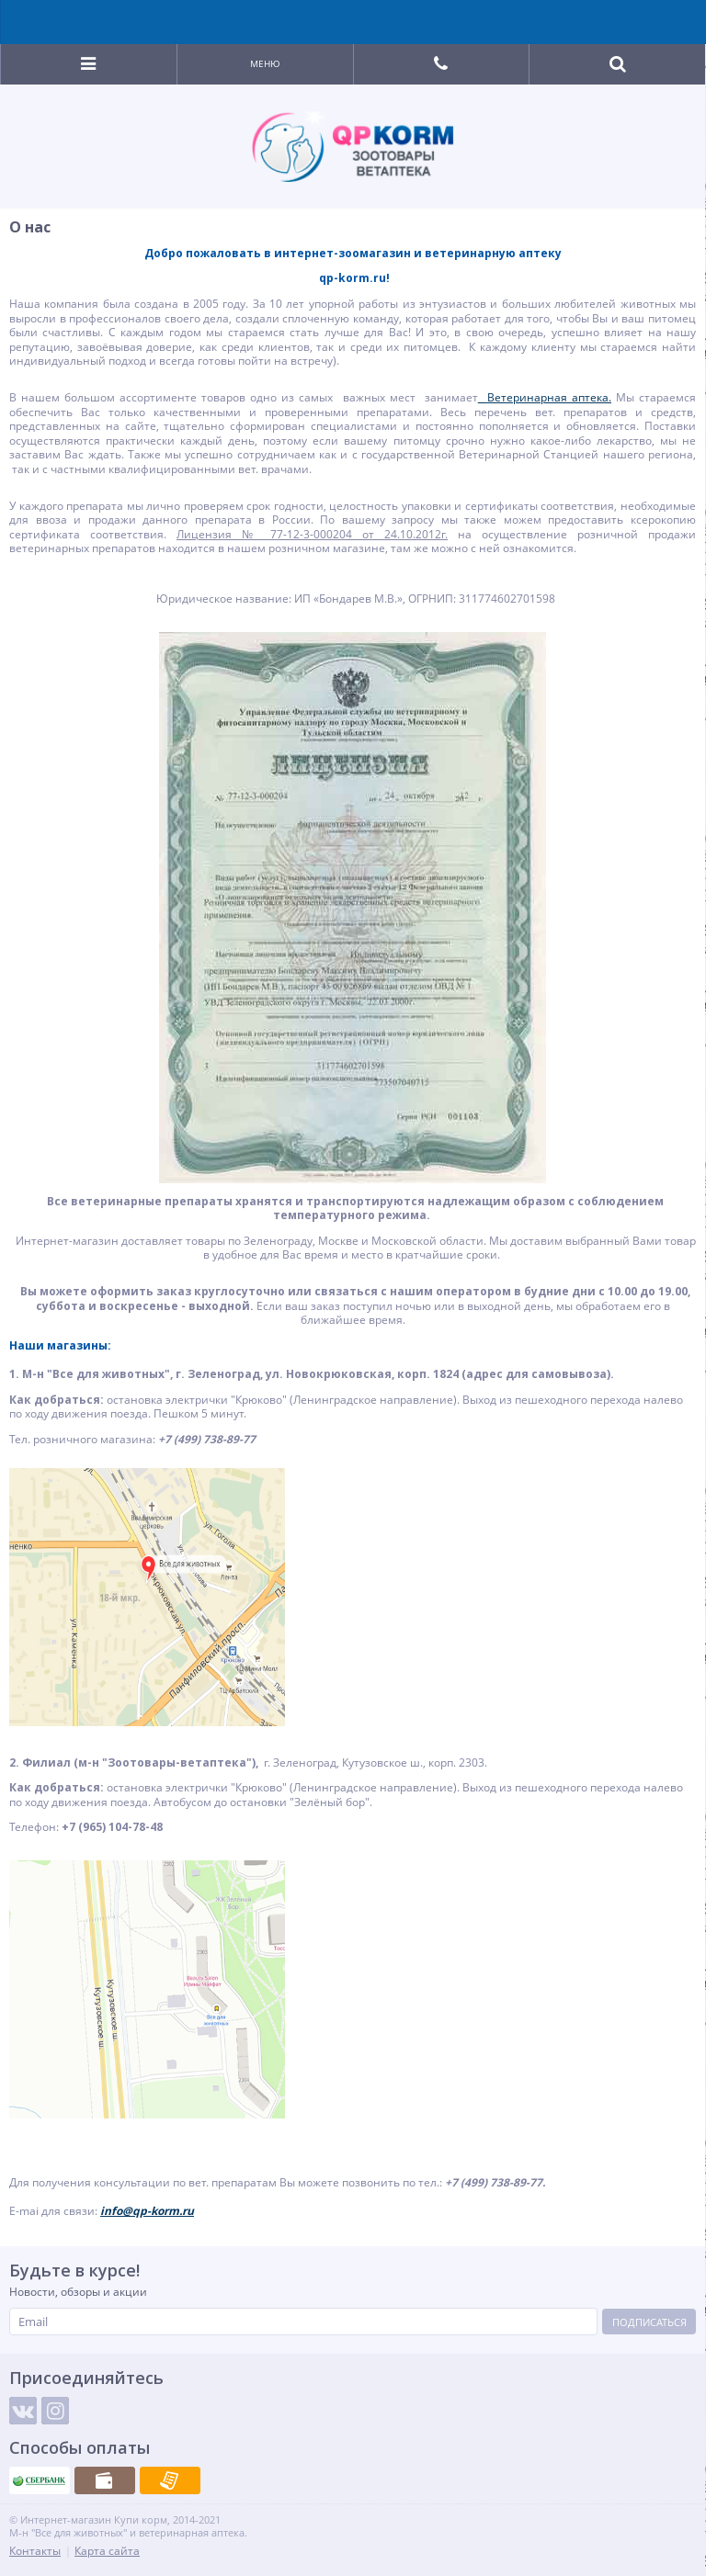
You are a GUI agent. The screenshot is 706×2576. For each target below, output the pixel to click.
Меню (265, 63)
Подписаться (649, 2322)
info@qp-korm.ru (147, 2211)
